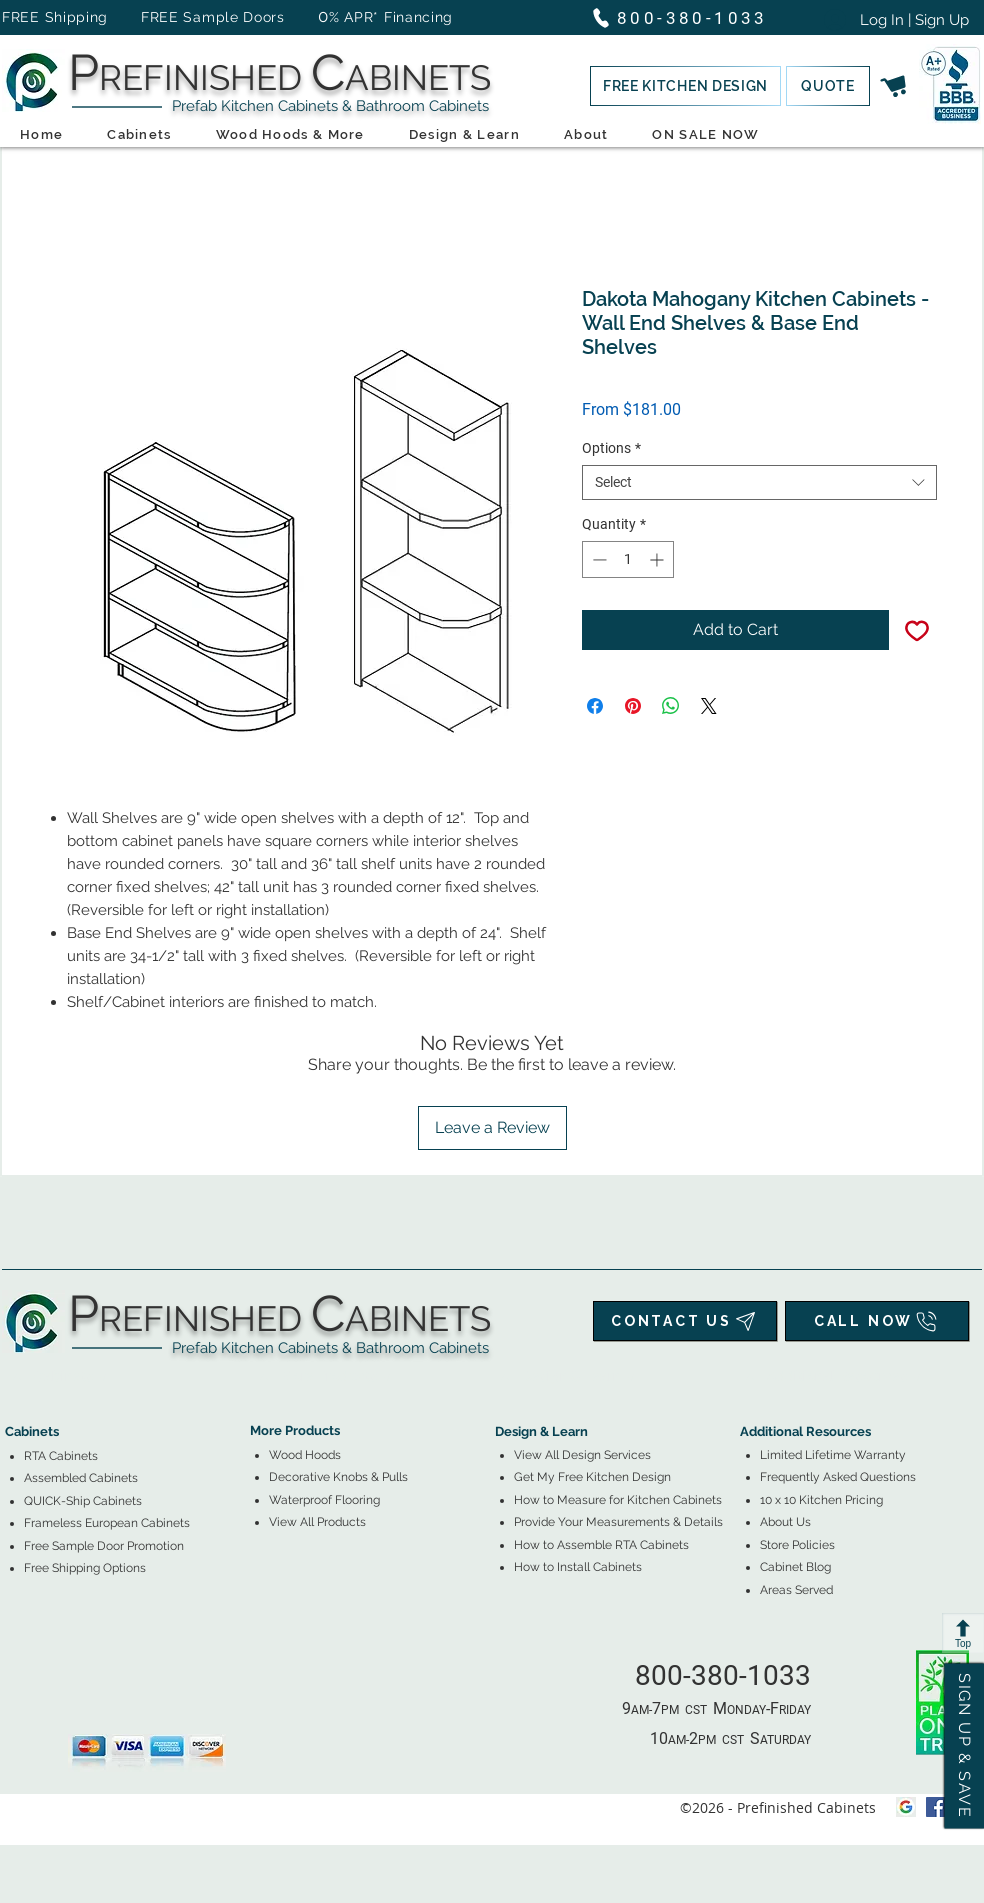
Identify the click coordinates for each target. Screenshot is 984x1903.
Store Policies (797, 1545)
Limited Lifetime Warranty (833, 1455)
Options (611, 448)
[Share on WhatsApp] (671, 706)
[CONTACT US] (685, 1321)
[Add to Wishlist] (917, 630)
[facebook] (936, 1807)
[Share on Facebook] (595, 706)
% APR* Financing (391, 17)
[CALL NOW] (877, 1321)
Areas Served (796, 1590)
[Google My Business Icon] (906, 1807)
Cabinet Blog (795, 1567)
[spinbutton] (628, 559)
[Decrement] (597, 559)
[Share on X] (709, 706)
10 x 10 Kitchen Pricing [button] (821, 1500)
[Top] (963, 1633)
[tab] (17, 1376)
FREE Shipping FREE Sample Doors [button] (153, 17)
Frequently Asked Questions (838, 1477)
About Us (785, 1522)
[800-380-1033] (688, 17)
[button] (685, 86)
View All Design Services (582, 1455)
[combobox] (759, 482)
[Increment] (658, 559)
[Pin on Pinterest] (633, 706)
